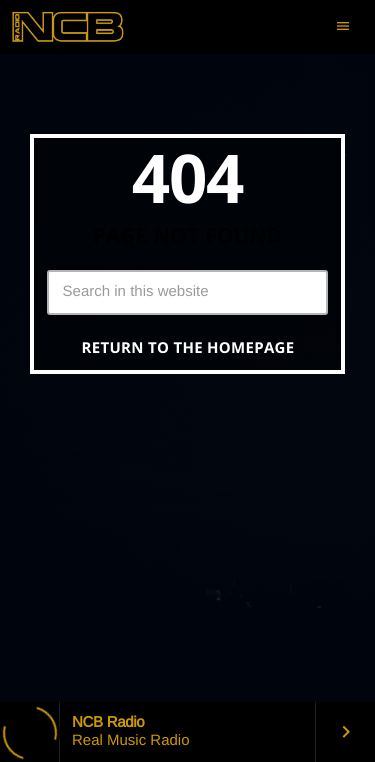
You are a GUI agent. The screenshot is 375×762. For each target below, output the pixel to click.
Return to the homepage (188, 348)
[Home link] (85, 27)
